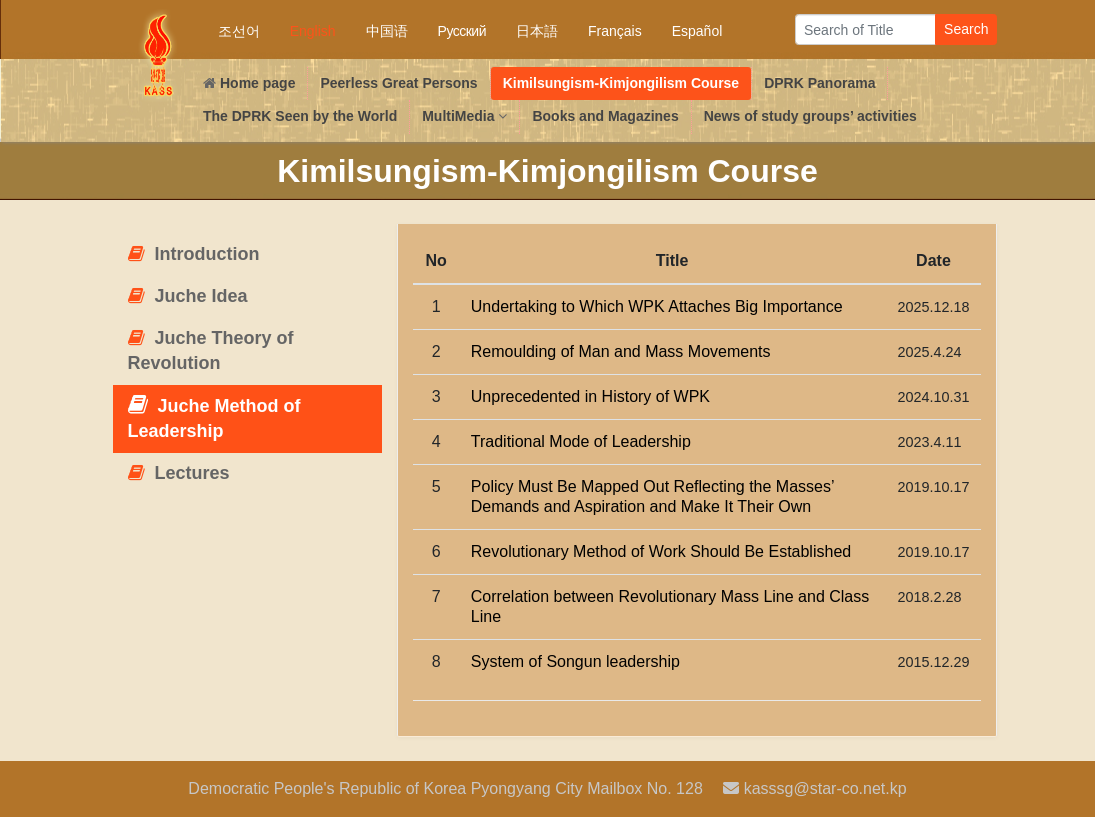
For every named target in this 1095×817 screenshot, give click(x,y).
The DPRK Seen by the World (300, 116)
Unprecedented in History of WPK (590, 396)
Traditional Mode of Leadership (581, 441)
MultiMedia (464, 116)
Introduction (194, 254)
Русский (462, 31)
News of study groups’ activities (810, 116)
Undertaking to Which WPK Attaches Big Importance (657, 306)
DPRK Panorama (819, 83)
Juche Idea (188, 296)
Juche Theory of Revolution (211, 351)
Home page (249, 83)
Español (697, 31)
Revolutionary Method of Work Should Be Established (661, 551)
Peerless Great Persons (398, 83)
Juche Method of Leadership (214, 417)
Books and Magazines (605, 116)
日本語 (537, 31)
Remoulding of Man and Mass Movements (621, 351)
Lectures (179, 473)
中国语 (387, 31)
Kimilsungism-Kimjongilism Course (621, 83)
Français (615, 31)
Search (966, 29)
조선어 (239, 31)
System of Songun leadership (575, 661)
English (313, 31)
